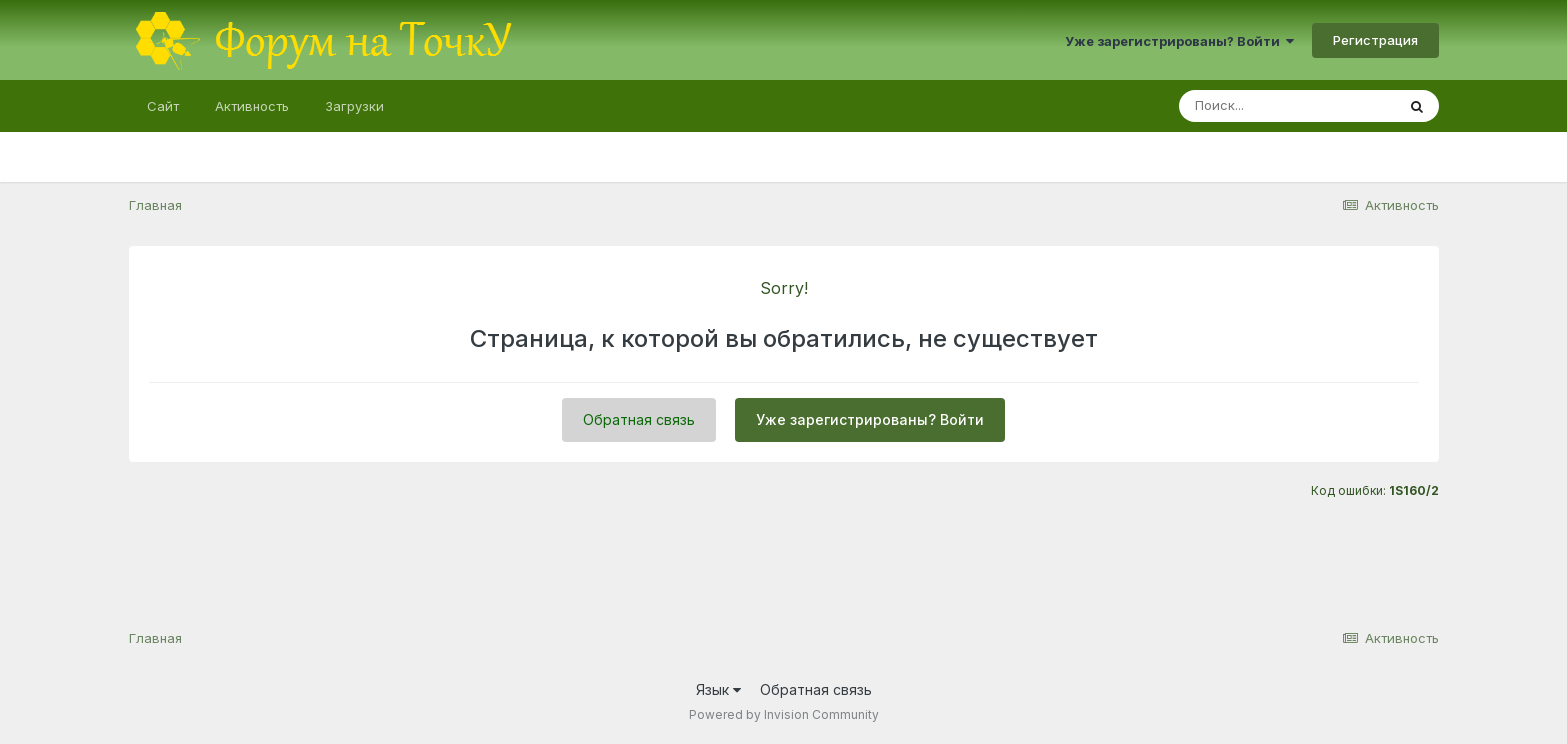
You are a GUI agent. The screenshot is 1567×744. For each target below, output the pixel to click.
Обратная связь (639, 419)
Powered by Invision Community (784, 714)
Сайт (163, 106)
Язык (718, 689)
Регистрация (1375, 40)
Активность (252, 106)
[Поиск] (1287, 106)
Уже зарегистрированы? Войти (1179, 41)
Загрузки (354, 106)
